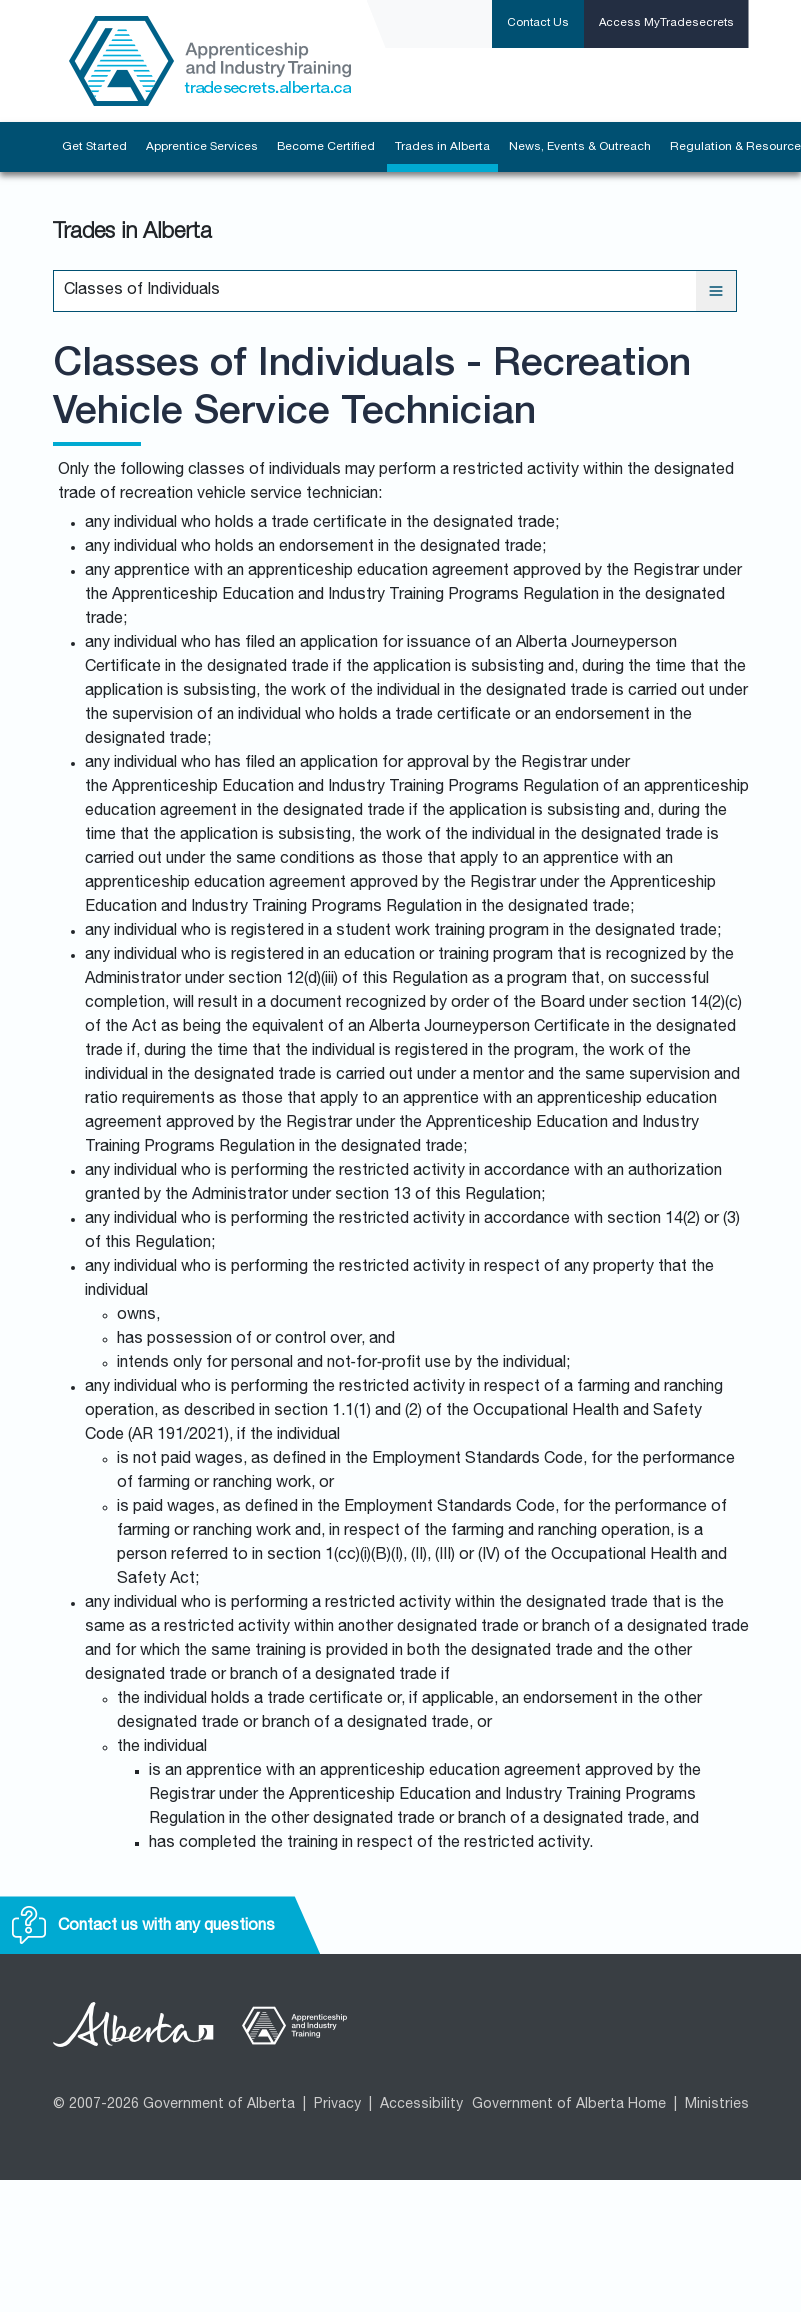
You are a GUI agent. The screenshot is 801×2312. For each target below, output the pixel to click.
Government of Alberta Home (569, 2105)
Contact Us (538, 23)
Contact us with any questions (143, 1927)
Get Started (94, 147)
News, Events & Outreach (580, 147)
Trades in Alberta (442, 147)
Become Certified (326, 147)
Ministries (717, 2105)
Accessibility (421, 2105)
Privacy (337, 2105)
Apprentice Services (202, 147)
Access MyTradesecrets (666, 23)
